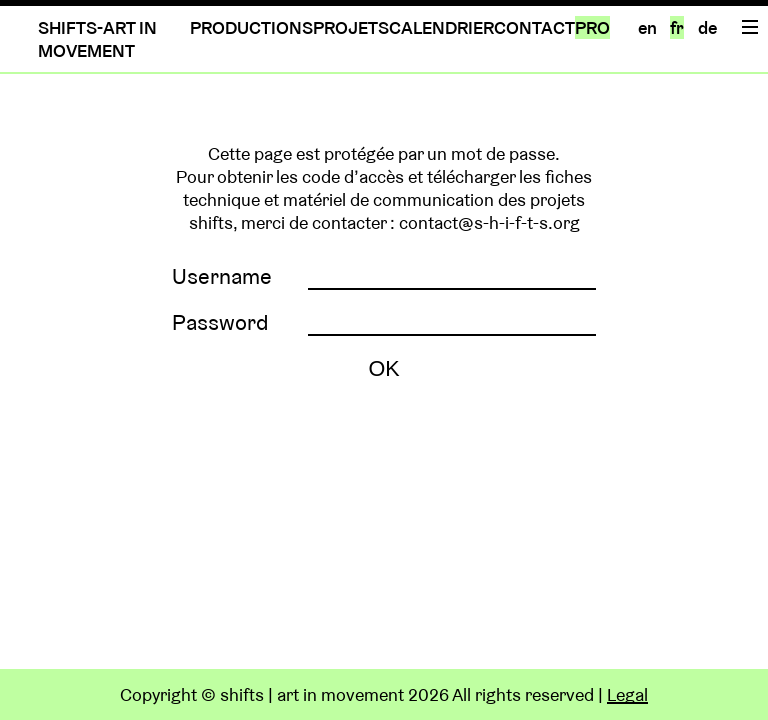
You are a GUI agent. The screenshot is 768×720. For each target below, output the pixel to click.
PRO (592, 27)
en (647, 27)
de (707, 27)
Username (222, 276)
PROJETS (351, 27)
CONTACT (534, 27)
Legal (627, 694)
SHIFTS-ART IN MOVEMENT (97, 39)
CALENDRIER (441, 27)
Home (749, 296)
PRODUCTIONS (251, 27)
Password (220, 322)
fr (677, 27)
